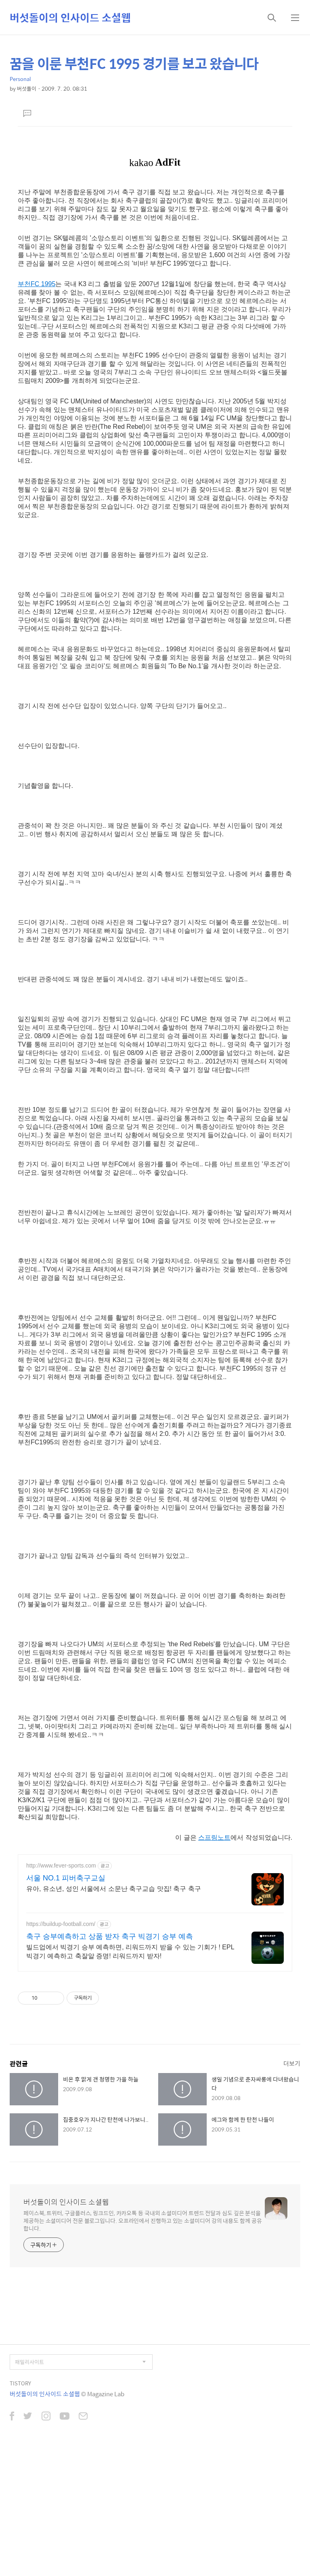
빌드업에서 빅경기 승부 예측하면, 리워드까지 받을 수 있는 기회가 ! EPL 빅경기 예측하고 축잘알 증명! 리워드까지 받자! (130, 1951)
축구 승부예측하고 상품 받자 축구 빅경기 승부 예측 (109, 1936)
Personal (20, 79)
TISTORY (20, 2383)
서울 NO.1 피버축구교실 (65, 1878)
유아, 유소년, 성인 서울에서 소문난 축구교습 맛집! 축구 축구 (113, 1888)
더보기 (291, 2063)
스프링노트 (214, 1837)
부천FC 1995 (36, 283)
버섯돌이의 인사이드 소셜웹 (70, 17)
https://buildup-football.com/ (60, 1924)
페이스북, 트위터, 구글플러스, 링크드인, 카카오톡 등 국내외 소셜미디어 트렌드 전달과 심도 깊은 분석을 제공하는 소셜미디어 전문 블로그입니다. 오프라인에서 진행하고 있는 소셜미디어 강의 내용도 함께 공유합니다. (142, 2220)
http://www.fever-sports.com (61, 1865)
